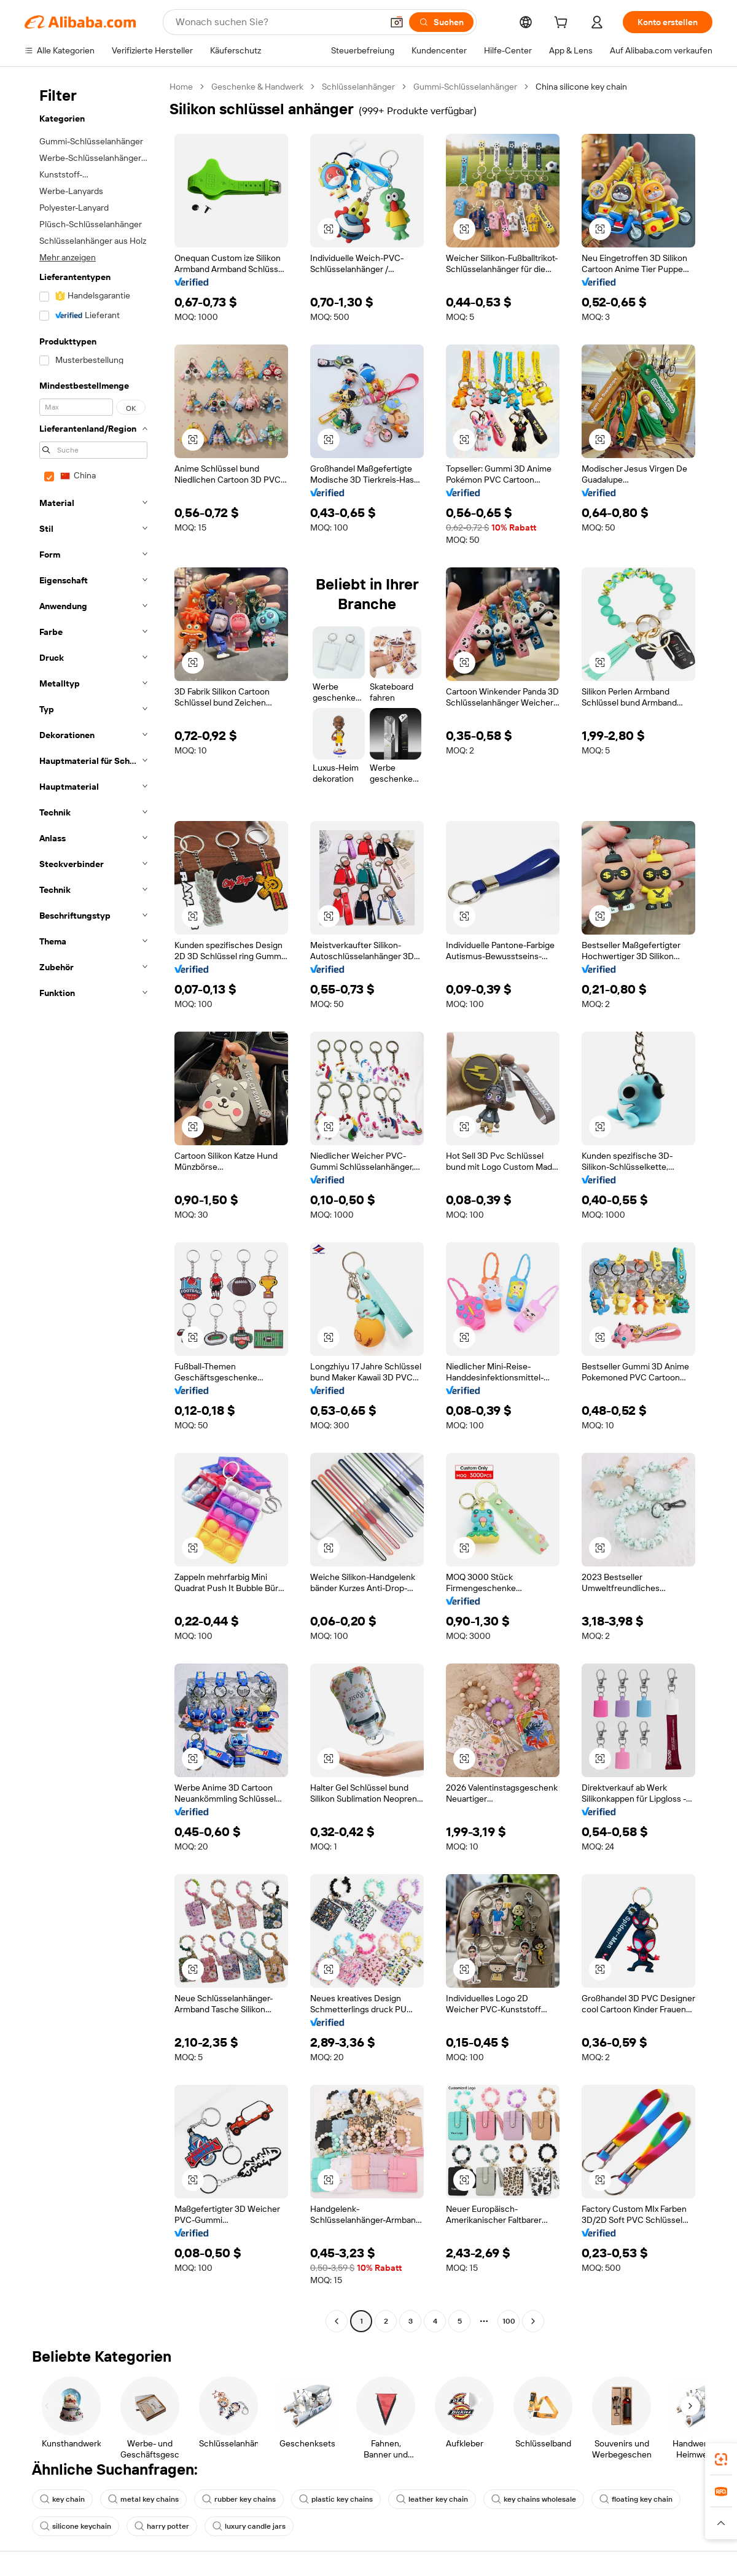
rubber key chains (239, 2499)
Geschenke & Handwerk (257, 86)
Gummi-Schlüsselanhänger (465, 86)
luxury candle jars (249, 2526)
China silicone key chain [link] (581, 86)
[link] (721, 2459)
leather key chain (432, 2499)
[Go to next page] (533, 2321)
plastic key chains (336, 2499)
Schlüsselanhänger (358, 86)
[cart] (563, 24)
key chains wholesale (533, 2499)
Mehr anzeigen (67, 257)
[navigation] (93, 1205)
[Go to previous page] (337, 2321)
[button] (396, 22)
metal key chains (143, 2499)
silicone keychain (75, 2526)
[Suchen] (441, 22)
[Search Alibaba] (278, 22)
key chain (62, 2499)
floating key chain (636, 2499)
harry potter (162, 2526)
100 (508, 2321)
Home (181, 86)
